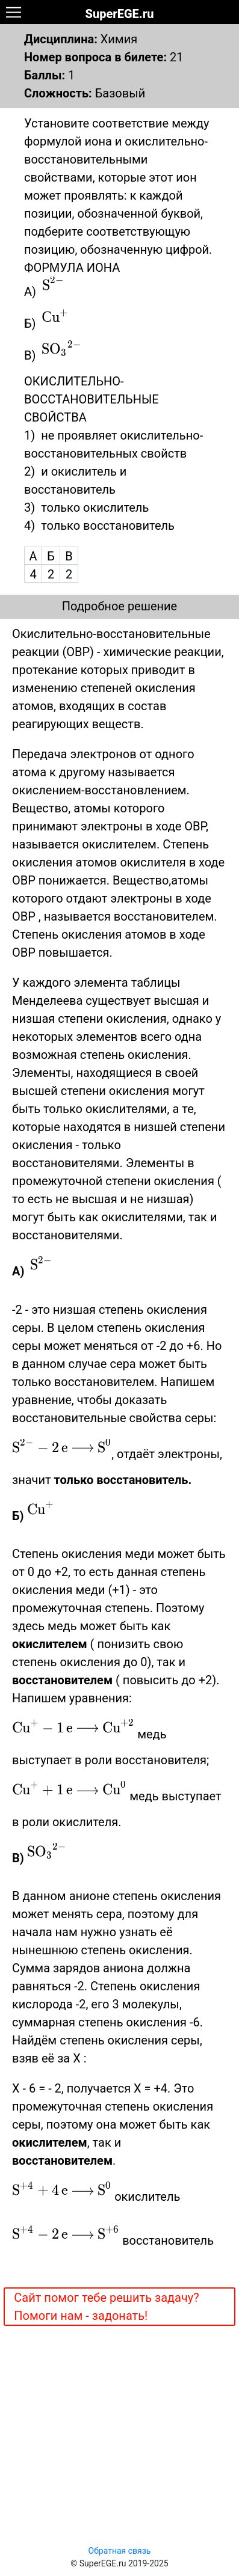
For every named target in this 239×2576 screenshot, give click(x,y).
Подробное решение (119, 606)
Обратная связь (119, 2551)
